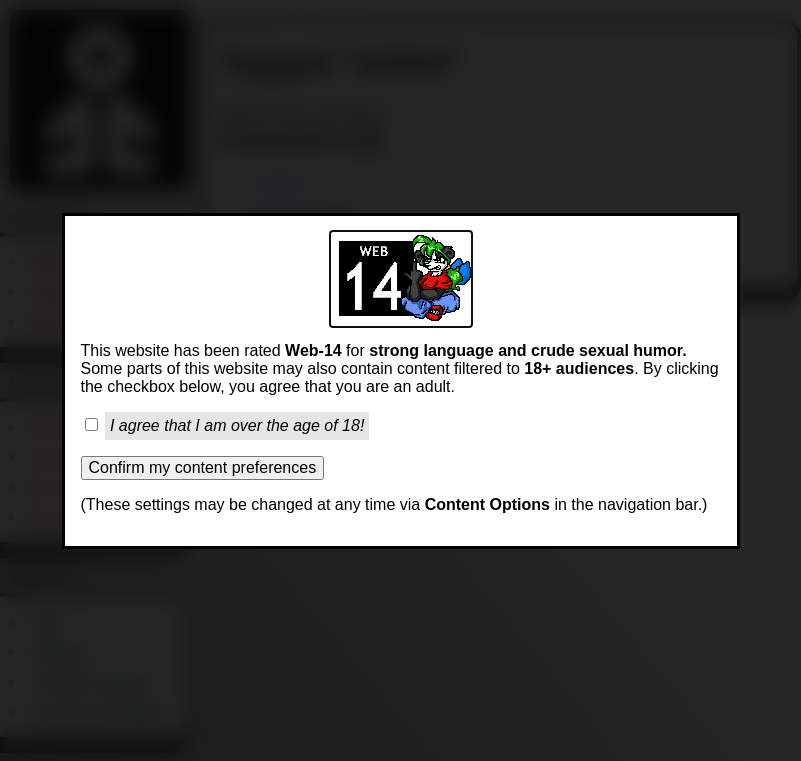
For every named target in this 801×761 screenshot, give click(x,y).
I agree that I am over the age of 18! (237, 425)
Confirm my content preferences (203, 467)
